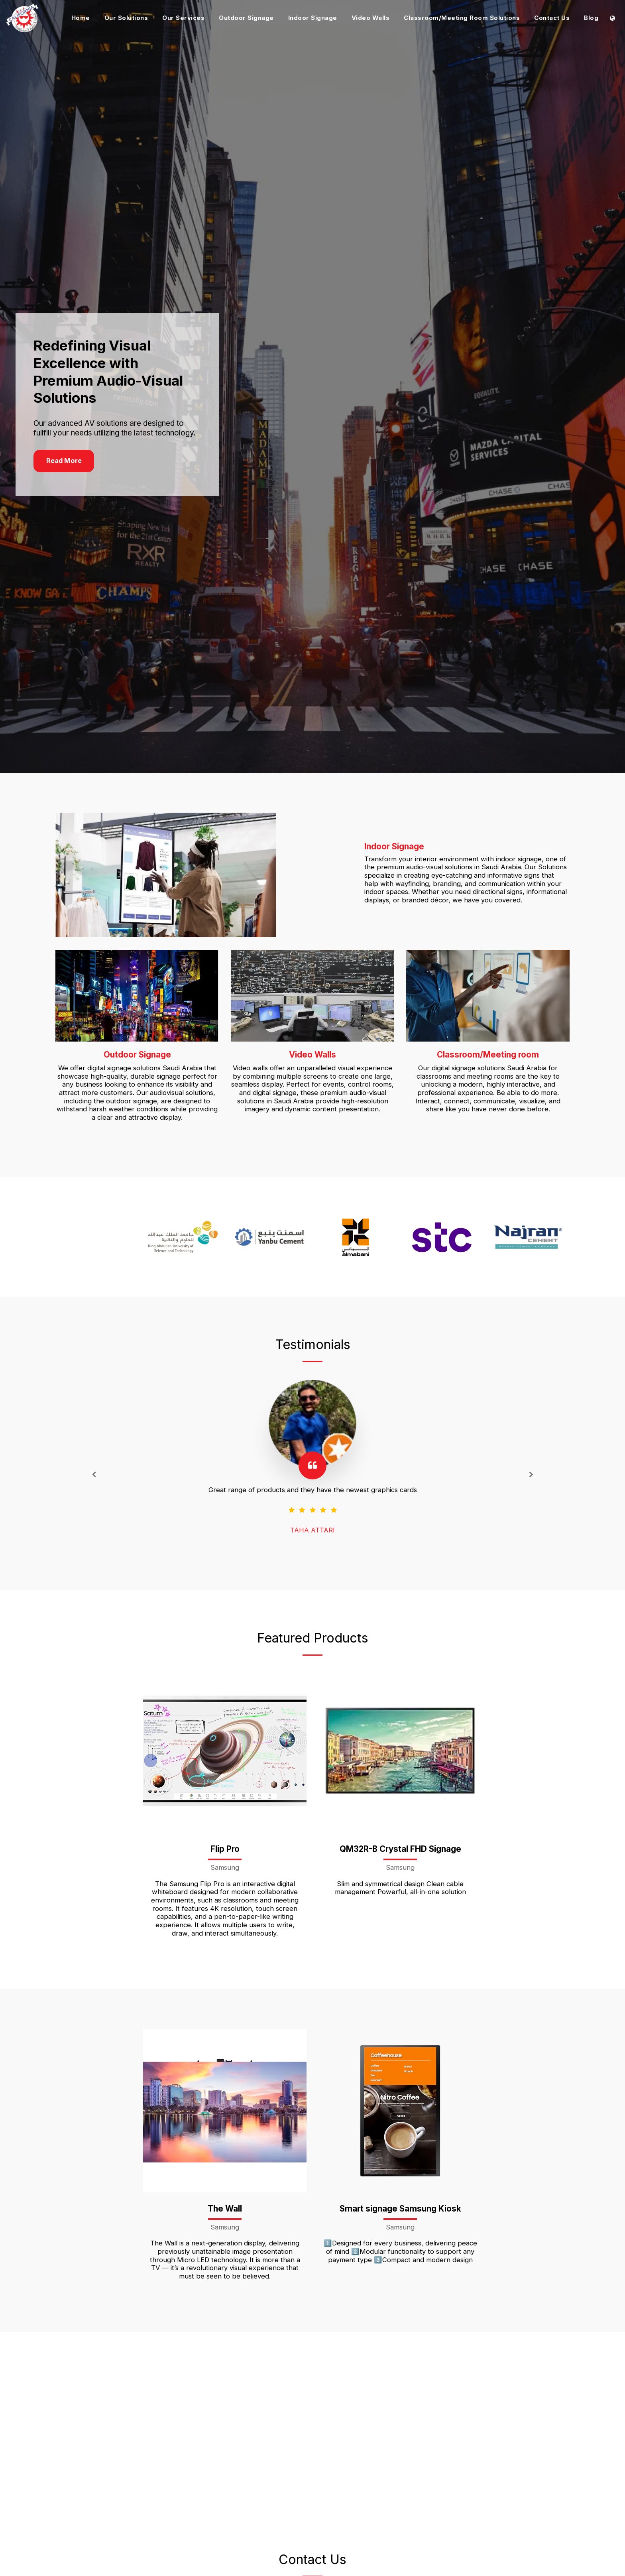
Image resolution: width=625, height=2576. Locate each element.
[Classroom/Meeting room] (488, 1007)
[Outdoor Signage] (137, 1007)
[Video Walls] (312, 1007)
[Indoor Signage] (183, 886)
